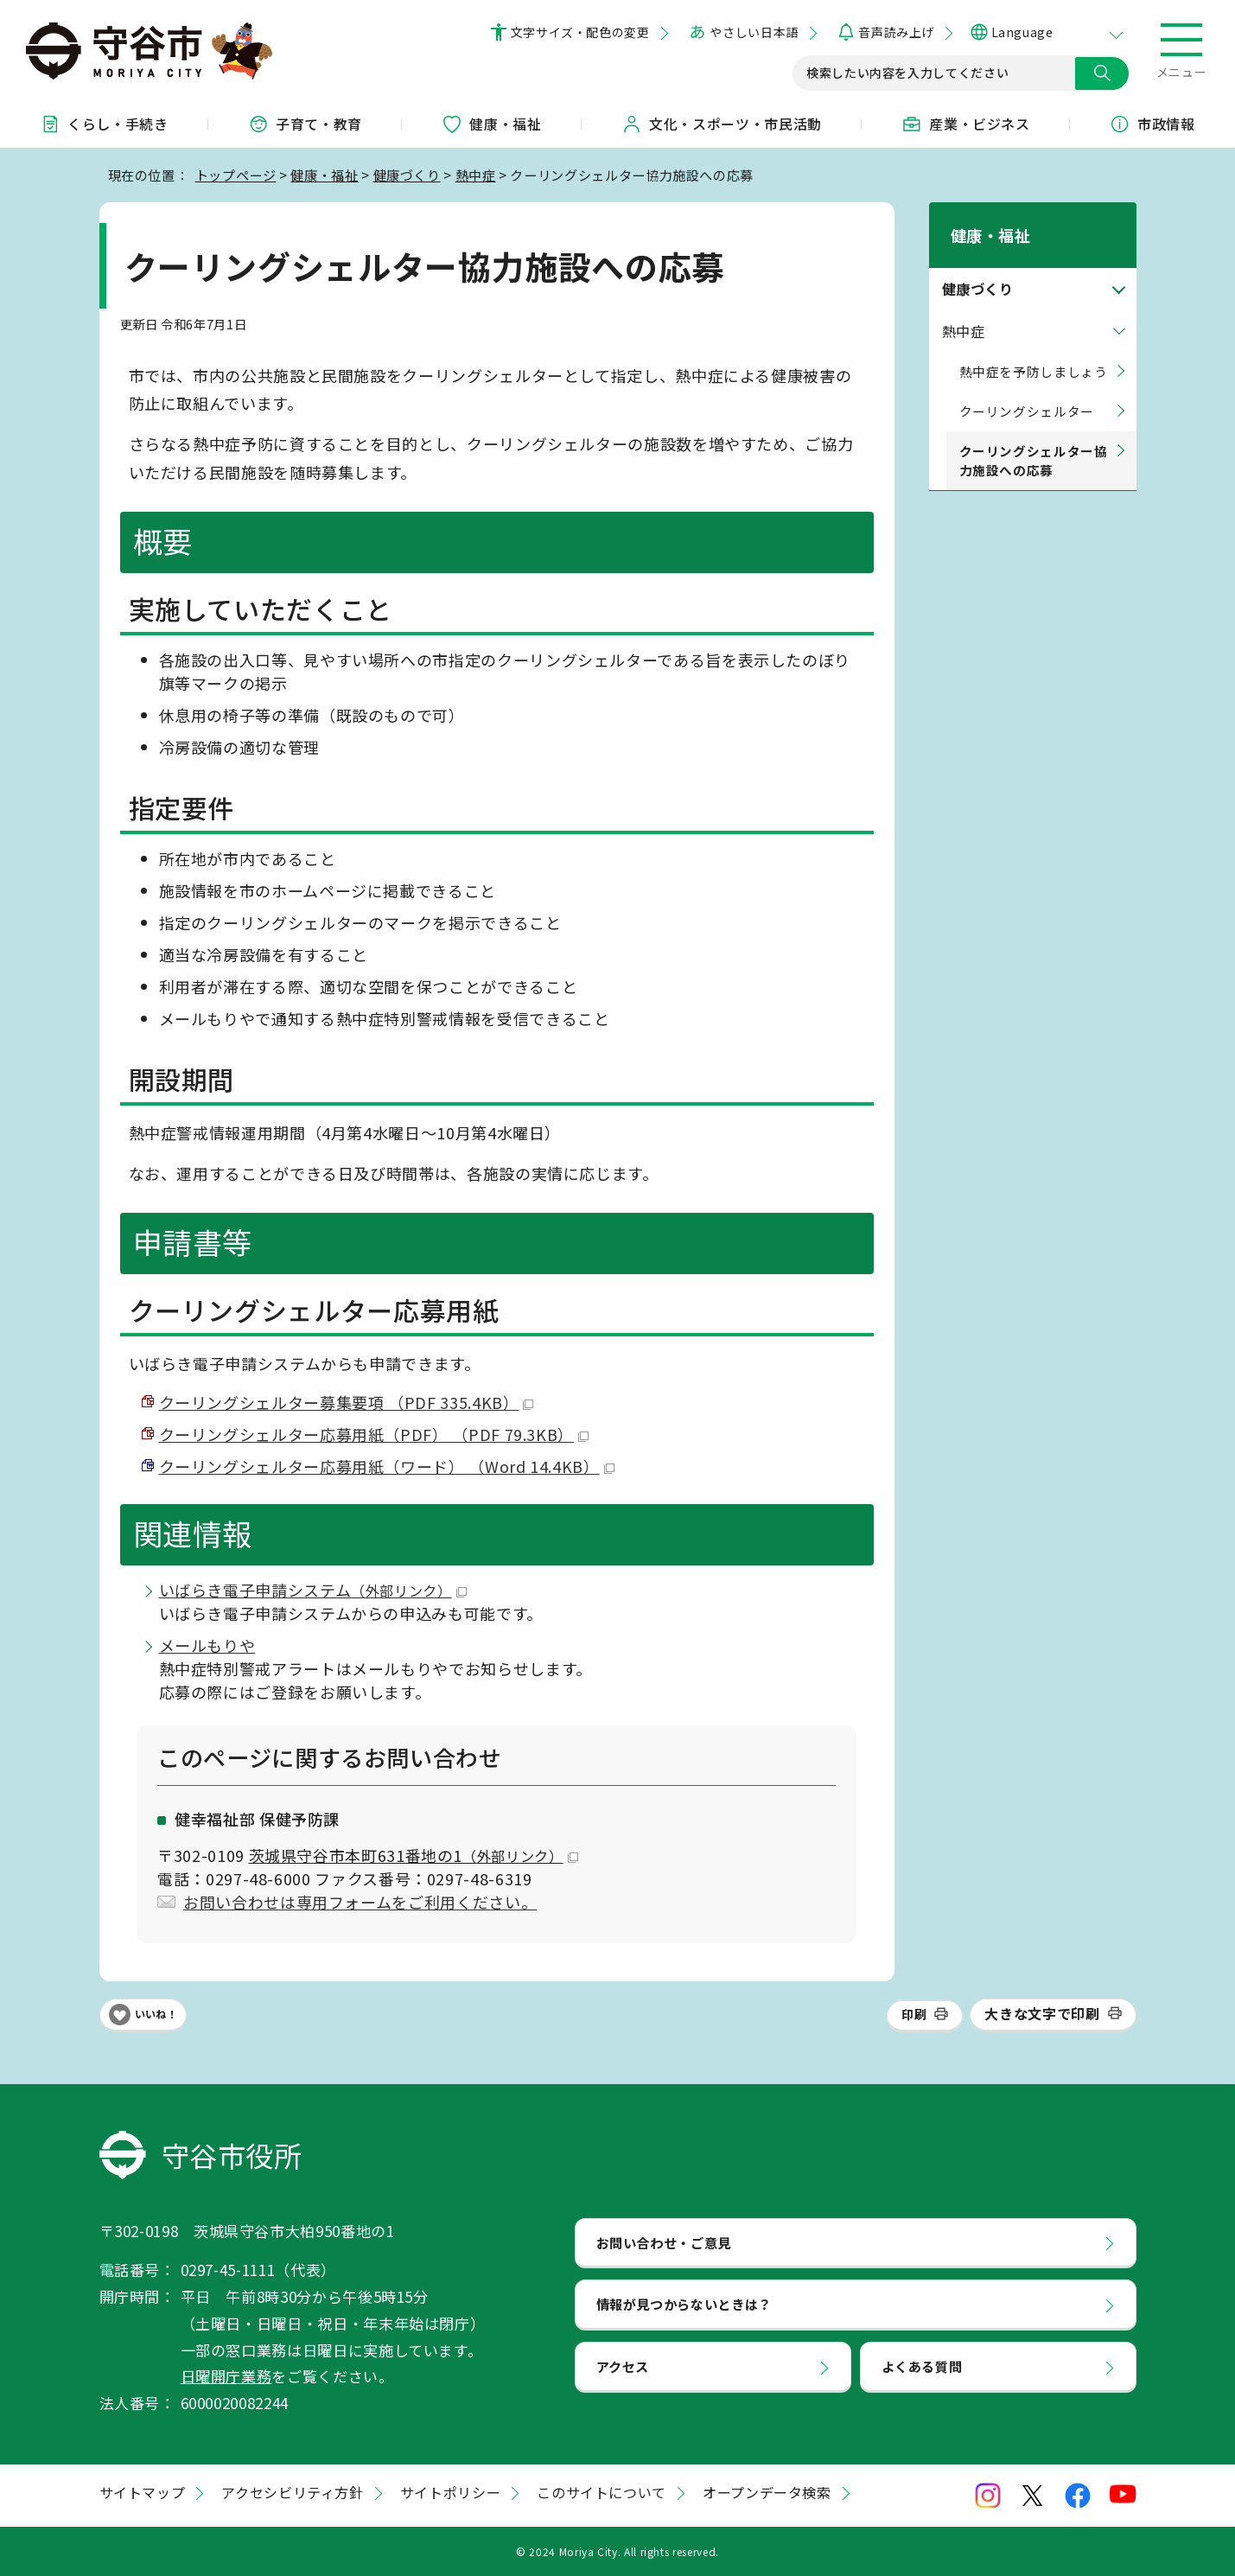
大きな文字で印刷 (1041, 2013)
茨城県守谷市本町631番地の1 (413, 1855)
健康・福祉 (491, 123)
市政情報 (1152, 123)
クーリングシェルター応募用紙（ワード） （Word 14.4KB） (386, 1466)
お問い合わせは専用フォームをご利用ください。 (360, 1902)
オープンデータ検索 (767, 2492)
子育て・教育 (305, 123)
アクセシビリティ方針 (292, 2492)
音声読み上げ (895, 32)
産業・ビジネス (965, 123)
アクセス (623, 2365)
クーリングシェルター (1026, 388)
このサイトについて (601, 2492)
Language (1022, 32)
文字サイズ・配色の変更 (580, 32)
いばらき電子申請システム (313, 1589)
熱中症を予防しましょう (1033, 349)
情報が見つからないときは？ (684, 2303)
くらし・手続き (104, 123)
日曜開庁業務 (226, 2376)
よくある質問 (922, 2365)
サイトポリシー (450, 2492)
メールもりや (207, 1645)
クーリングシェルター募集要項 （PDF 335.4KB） (346, 1402)
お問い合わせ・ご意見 (663, 2242)
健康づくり (407, 174)
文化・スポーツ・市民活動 (721, 123)
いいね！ (156, 2014)
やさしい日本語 (754, 32)
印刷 (913, 2014)
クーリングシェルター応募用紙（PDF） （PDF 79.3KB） (374, 1434)
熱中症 (475, 174)
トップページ (236, 174)
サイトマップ (142, 2492)
